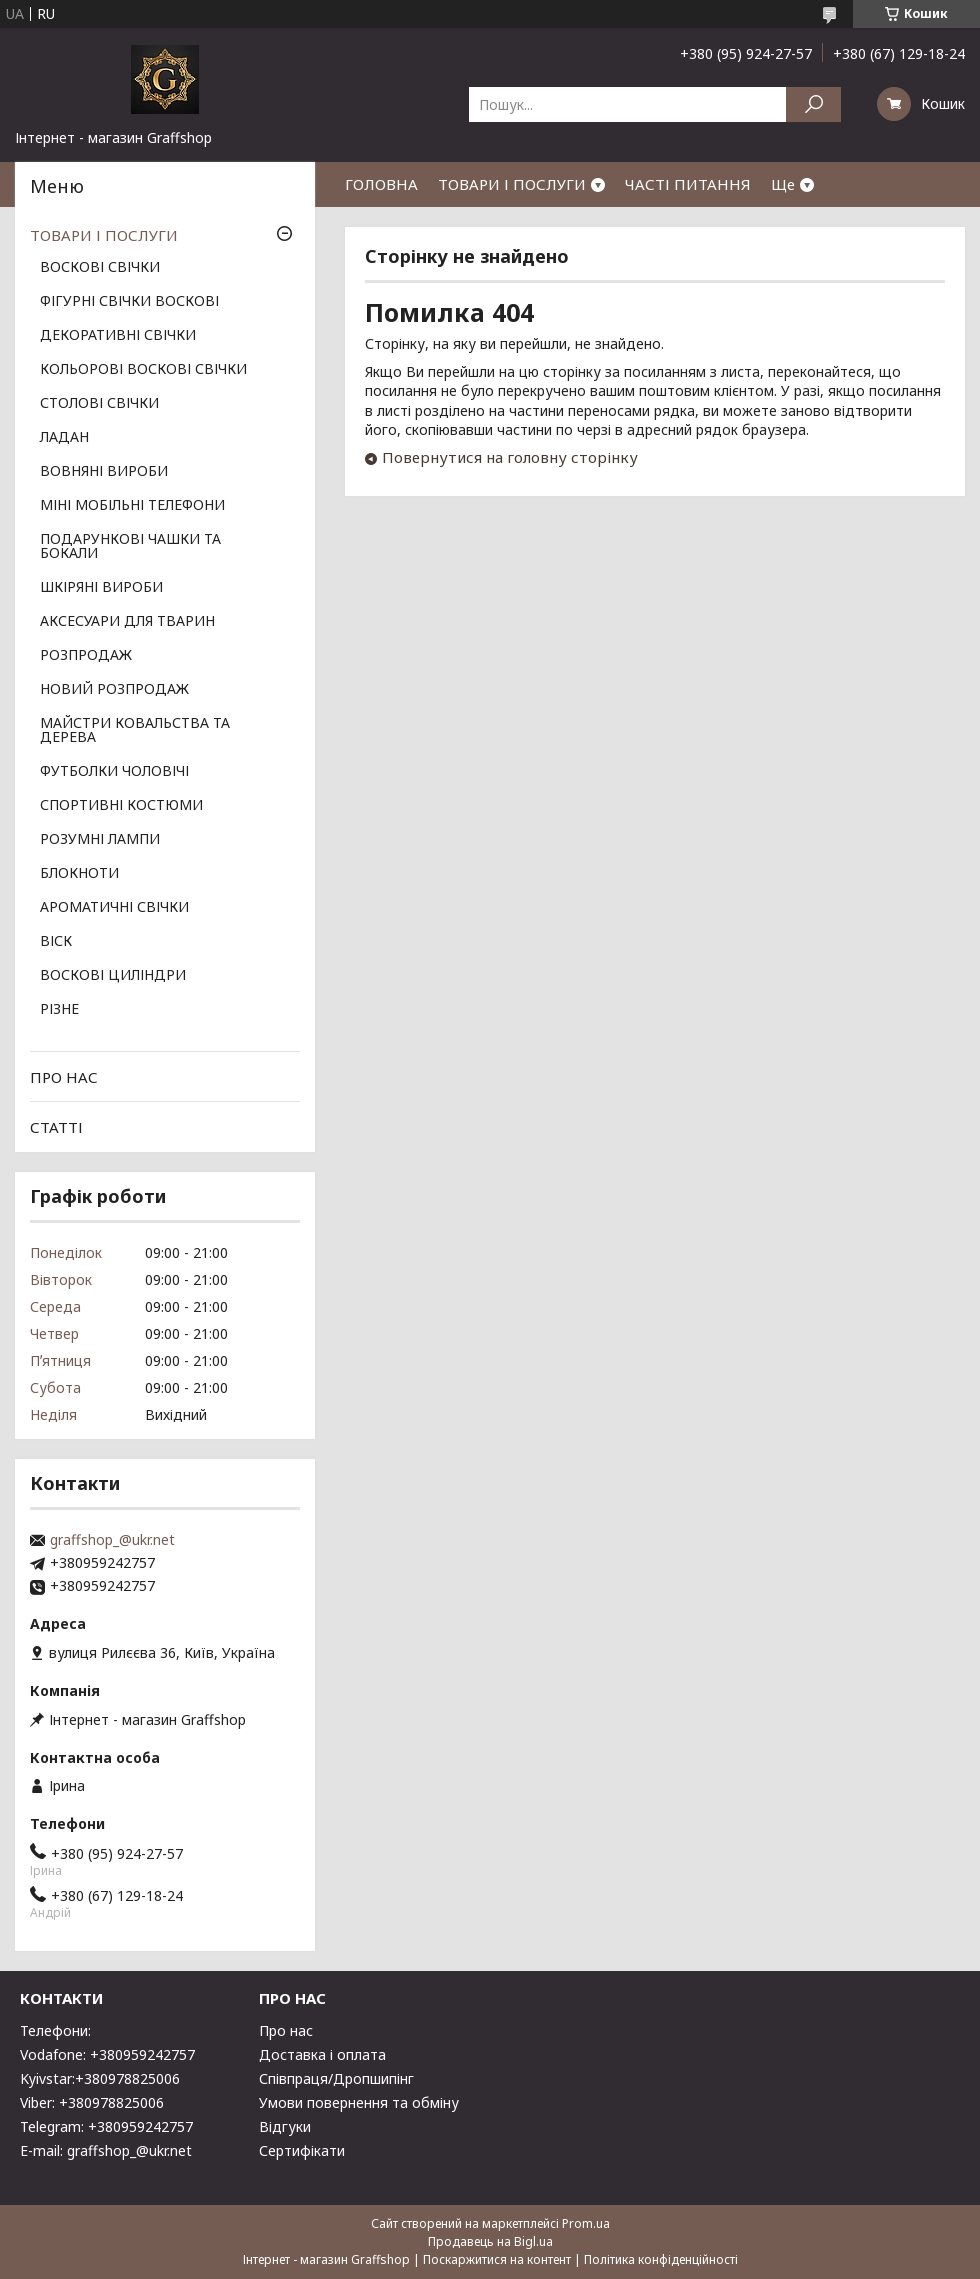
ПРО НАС (64, 1077)
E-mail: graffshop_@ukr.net (106, 2150)
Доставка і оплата (322, 2054)
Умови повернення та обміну (359, 2102)
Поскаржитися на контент (497, 2259)
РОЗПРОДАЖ (86, 656)
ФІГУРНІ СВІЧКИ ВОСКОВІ (129, 302)
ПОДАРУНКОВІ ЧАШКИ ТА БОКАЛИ (130, 547)
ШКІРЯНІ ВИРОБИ (101, 588)
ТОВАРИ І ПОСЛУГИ (512, 184)
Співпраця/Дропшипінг (336, 2078)
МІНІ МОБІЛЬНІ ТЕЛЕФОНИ (132, 506)
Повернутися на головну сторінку (510, 457)
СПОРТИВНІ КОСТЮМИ (121, 806)
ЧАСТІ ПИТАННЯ (688, 184)
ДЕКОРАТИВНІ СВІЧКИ (118, 336)
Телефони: (55, 2030)
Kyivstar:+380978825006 (100, 2078)
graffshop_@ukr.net (112, 1540)
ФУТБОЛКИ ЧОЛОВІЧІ (114, 772)
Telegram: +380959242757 (106, 2126)
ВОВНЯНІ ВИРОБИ (104, 472)
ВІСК (56, 942)
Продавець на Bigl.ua (490, 2241)
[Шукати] (813, 104)
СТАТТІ (56, 1127)
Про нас (286, 2030)
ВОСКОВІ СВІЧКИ (100, 268)
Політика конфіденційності (661, 2259)
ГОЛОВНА (381, 184)
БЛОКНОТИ (79, 874)
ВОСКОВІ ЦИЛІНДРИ (113, 976)
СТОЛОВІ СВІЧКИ (99, 404)
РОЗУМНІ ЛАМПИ (100, 840)
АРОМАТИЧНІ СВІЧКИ (114, 908)
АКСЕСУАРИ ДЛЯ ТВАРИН (127, 622)
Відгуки (285, 2126)
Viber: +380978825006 (92, 2102)
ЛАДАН (64, 438)
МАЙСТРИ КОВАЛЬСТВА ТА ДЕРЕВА (135, 731)
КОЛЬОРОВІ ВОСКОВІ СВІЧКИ (143, 370)
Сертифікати (302, 2150)
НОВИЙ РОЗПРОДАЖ (114, 690)
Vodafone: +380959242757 (107, 2054)
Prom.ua (586, 2223)
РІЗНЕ (59, 1010)
